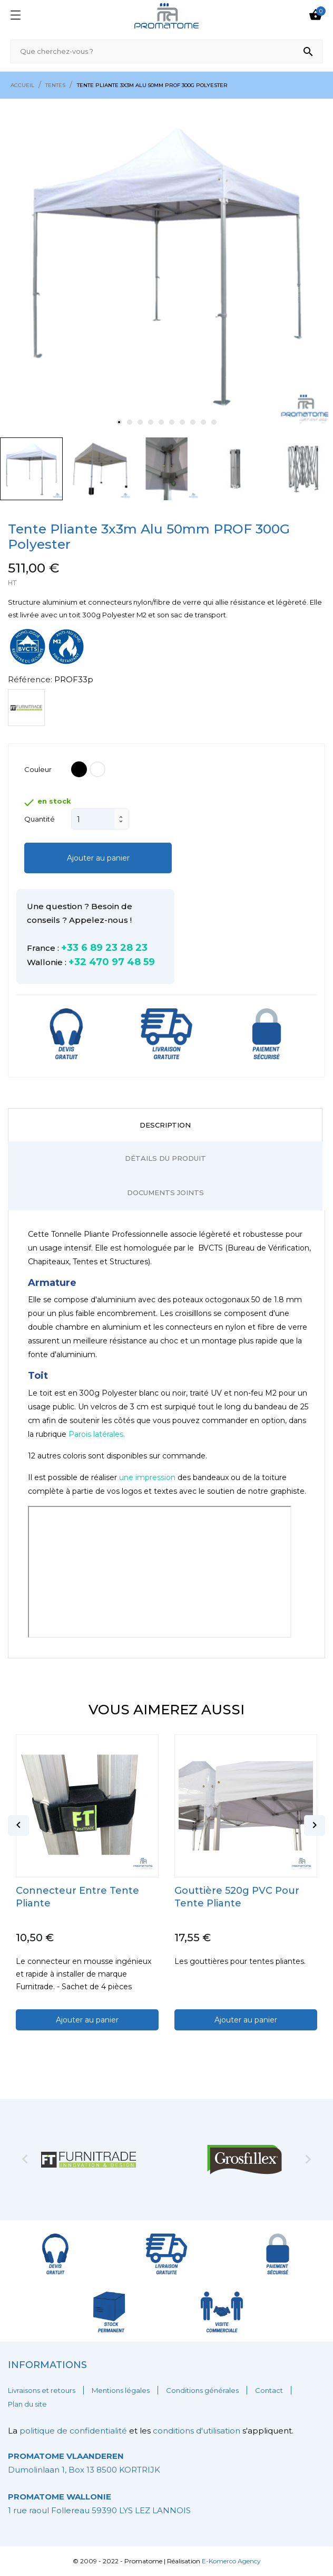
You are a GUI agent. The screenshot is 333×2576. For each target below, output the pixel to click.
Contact (269, 2390)
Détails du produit (165, 1158)
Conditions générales (202, 2390)
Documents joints (165, 1192)
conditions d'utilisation (196, 2431)
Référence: (30, 679)
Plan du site (27, 2404)
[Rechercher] (166, 51)
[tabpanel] (166, 265)
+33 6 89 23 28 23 (104, 947)
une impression (147, 1477)
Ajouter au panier (98, 858)
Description (165, 1125)
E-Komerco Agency (231, 2561)
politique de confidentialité (74, 2431)
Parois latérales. (96, 1434)
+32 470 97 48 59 (111, 962)
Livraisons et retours (41, 2390)
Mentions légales (121, 2390)
